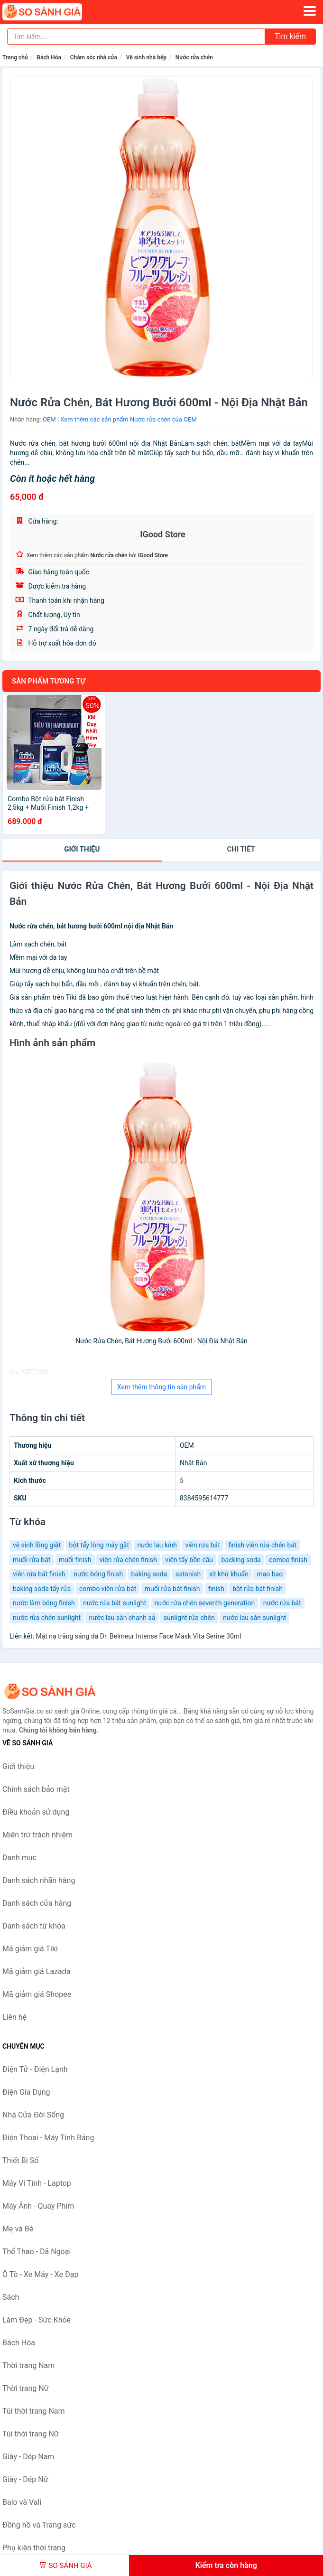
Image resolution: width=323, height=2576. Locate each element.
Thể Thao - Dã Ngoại (36, 2251)
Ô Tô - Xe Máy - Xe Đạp (40, 2274)
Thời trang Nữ (25, 2388)
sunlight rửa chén (189, 1617)
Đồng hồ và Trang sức (39, 2524)
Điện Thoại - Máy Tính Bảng (48, 2137)
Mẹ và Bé (17, 2228)
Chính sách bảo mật (36, 1789)
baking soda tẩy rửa (42, 1588)
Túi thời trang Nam (33, 2411)
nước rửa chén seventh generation (205, 1603)
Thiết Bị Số (20, 2160)
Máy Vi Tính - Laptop (36, 2183)
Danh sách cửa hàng (36, 1903)
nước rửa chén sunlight (47, 1617)
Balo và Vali (21, 2502)
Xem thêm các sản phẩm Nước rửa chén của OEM (128, 419)
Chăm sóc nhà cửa (93, 57)
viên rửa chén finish (128, 1560)
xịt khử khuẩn (229, 1574)
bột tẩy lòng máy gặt (99, 1545)
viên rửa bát (202, 1545)
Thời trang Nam (28, 2365)
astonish (188, 1574)
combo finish (288, 1560)
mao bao (270, 1574)
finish (216, 1588)
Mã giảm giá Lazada (36, 1971)
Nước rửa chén (194, 57)
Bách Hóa (49, 57)
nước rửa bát (282, 1603)
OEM (49, 419)
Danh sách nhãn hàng (38, 1880)
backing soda (241, 1560)
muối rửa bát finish (172, 1588)
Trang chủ (15, 57)
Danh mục (19, 1857)
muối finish (75, 1560)
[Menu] (310, 11)
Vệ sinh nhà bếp (146, 57)
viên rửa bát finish (39, 1574)
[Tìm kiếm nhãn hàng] (136, 36)
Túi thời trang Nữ (30, 2433)
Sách (10, 2297)
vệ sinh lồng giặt (37, 1545)
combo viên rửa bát (107, 1588)
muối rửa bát (31, 1560)
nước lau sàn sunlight (254, 1617)
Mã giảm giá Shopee (36, 1994)
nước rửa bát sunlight (114, 1603)
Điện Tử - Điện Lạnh (35, 2069)
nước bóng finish (98, 1574)
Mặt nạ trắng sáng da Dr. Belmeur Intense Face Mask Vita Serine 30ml (138, 1636)
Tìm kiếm (290, 36)
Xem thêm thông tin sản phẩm (161, 1387)
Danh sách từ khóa (33, 1925)
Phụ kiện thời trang (33, 2547)
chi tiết (241, 849)
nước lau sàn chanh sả (122, 1617)
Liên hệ (14, 2017)
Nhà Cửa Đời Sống (33, 2114)
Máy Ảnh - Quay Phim (38, 2206)
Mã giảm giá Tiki (30, 1948)
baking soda (149, 1574)
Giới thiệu (82, 849)
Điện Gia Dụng (26, 2092)
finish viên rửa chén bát (262, 1545)
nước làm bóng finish (44, 1603)
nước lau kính (157, 1545)
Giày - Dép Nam (28, 2456)
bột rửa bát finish (257, 1588)
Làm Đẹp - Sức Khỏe (36, 2319)
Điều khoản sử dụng (35, 1812)
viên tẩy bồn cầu (189, 1560)
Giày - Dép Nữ (25, 2479)
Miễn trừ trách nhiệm (37, 1834)
